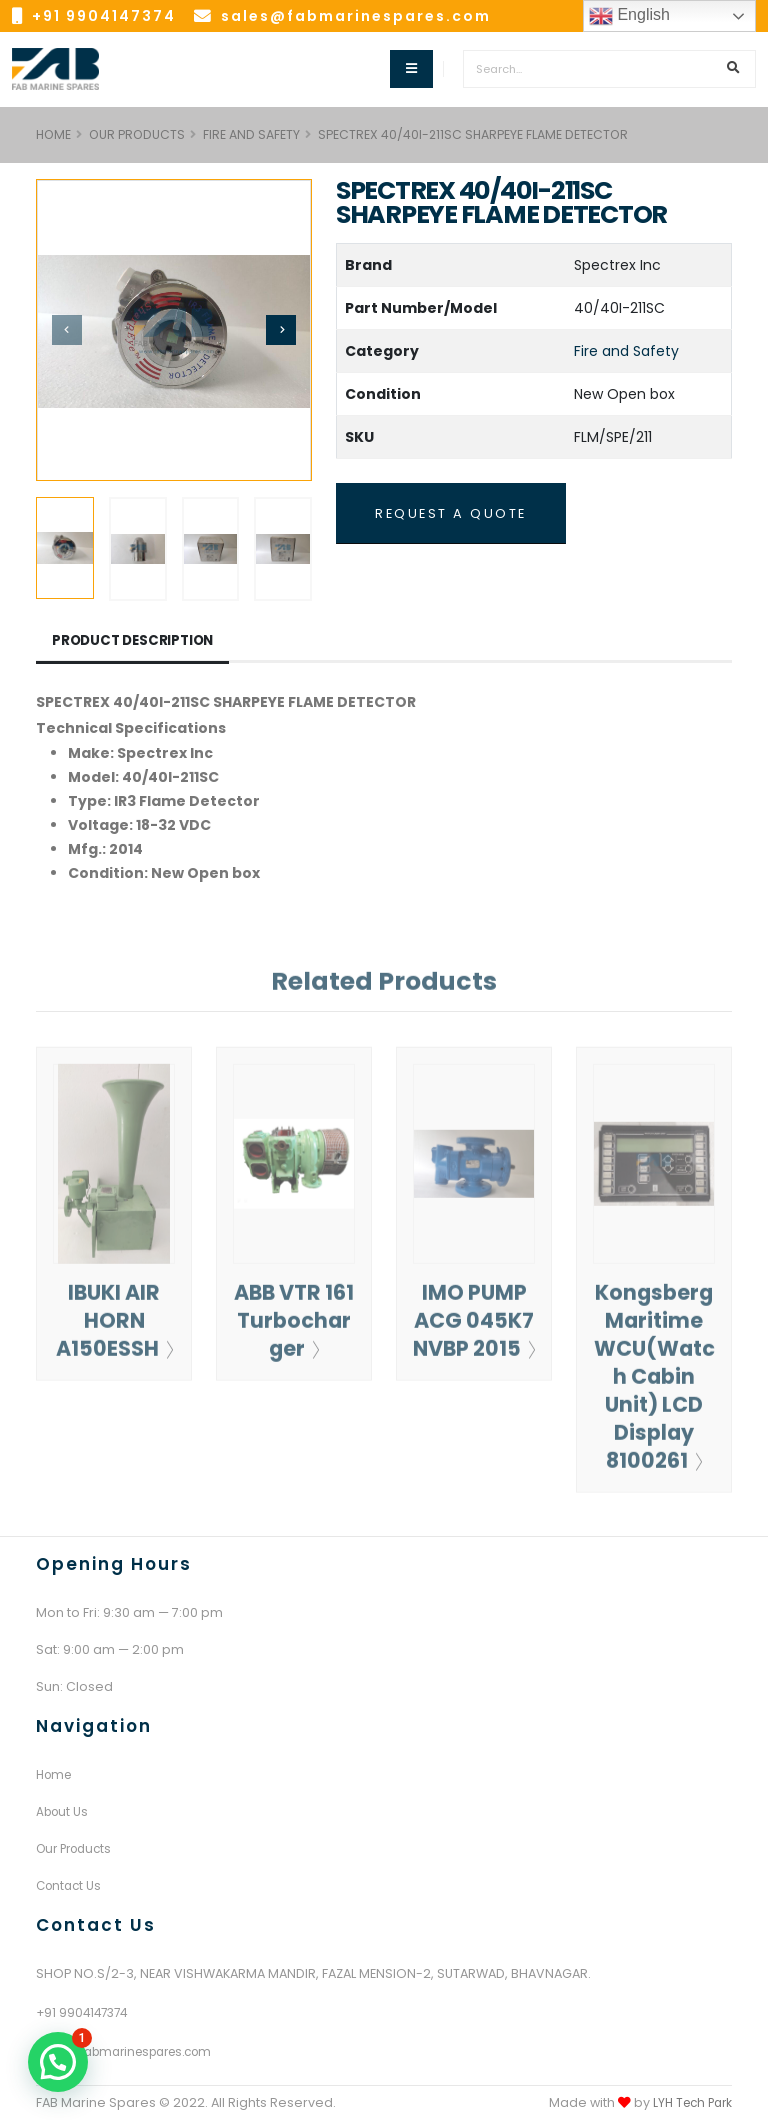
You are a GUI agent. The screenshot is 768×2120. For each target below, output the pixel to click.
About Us (64, 1811)
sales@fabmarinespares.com (356, 16)
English (629, 16)
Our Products (137, 134)
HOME (53, 134)
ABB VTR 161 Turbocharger (294, 1329)
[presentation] (67, 330)
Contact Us (71, 1885)
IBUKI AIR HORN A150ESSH (114, 1329)
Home (56, 1774)
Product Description (136, 641)
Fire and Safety (251, 134)
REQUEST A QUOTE (451, 513)
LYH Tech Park (689, 2102)
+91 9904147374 (104, 16)
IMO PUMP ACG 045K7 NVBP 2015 (474, 1343)
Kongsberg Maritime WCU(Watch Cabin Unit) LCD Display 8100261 (654, 1385)
